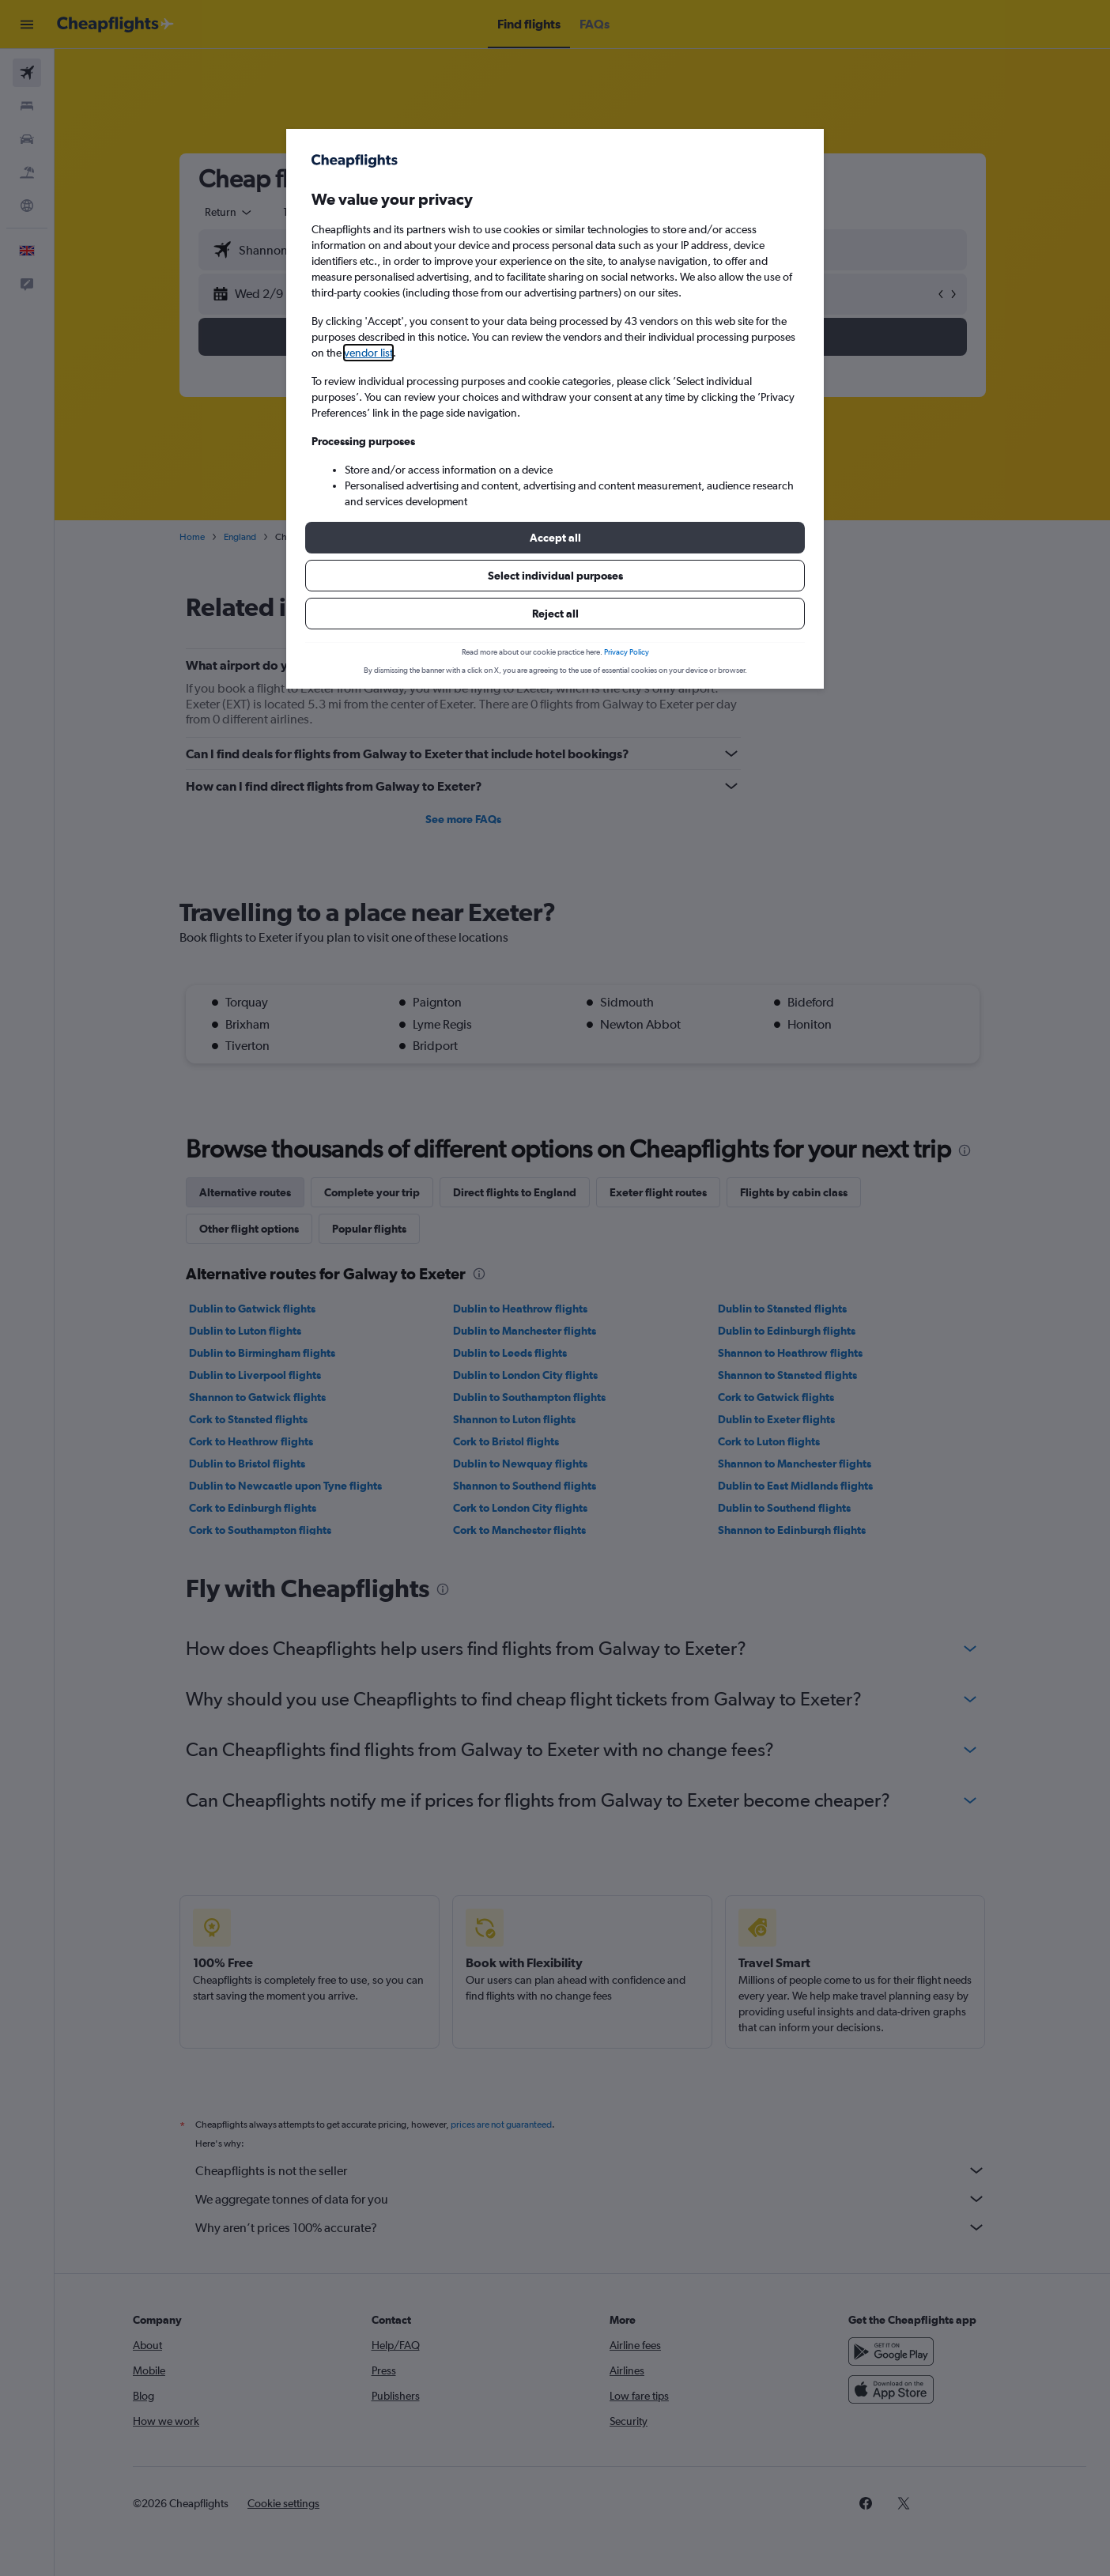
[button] (555, 537)
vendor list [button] (368, 352)
